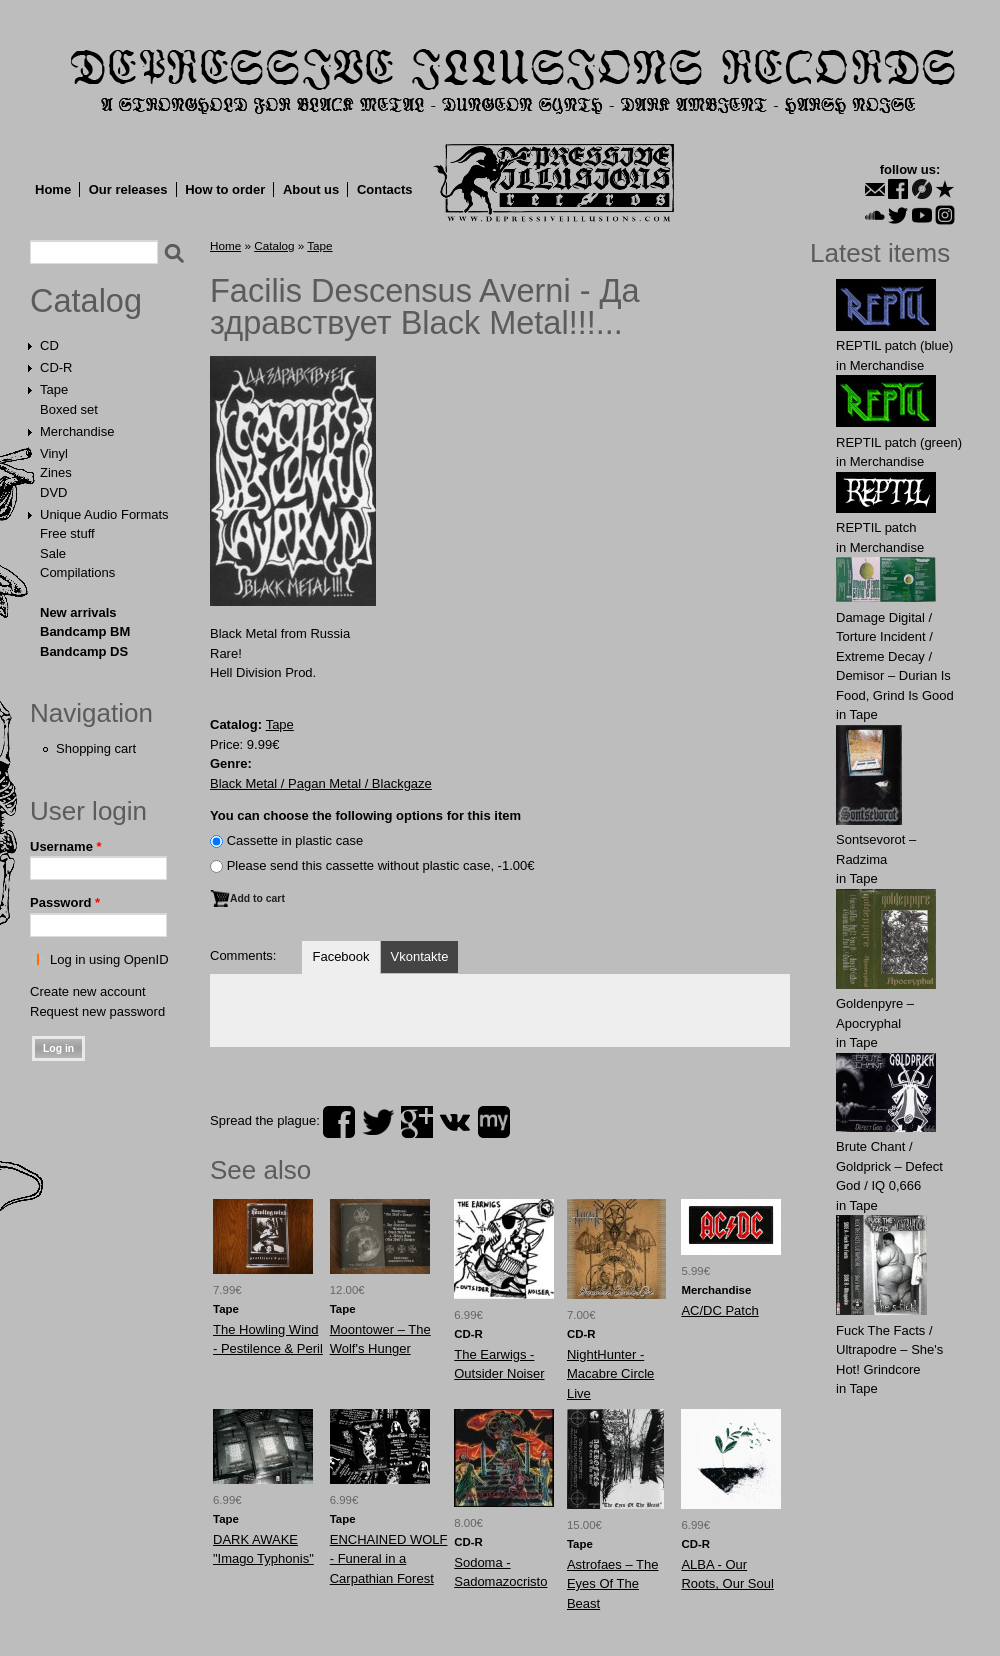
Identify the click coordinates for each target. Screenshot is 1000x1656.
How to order (225, 189)
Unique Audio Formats (104, 514)
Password (65, 902)
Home (53, 189)
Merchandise (77, 431)
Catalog (86, 301)
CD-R (56, 367)
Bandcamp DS (84, 651)
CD (49, 345)
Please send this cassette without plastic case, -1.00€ (381, 865)
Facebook (340, 956)
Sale (53, 553)
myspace (494, 1122)
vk (455, 1122)
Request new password (97, 1011)
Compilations (77, 572)
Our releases (128, 189)
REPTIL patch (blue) (894, 345)
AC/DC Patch (719, 1310)
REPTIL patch (876, 527)
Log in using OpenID (109, 959)
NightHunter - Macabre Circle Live (610, 1374)
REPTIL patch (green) (899, 442)
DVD (53, 492)
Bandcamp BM (85, 631)
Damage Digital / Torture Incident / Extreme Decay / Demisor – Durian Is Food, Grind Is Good (895, 656)
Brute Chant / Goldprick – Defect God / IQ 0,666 (889, 1166)
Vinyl (54, 453)
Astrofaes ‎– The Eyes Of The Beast (613, 1584)
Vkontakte (420, 956)
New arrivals (78, 612)
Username (66, 846)
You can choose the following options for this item (365, 815)
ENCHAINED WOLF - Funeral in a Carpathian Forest (389, 1559)
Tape (54, 389)
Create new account (88, 991)
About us (311, 189)
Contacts (385, 189)
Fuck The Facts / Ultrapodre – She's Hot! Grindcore (889, 1350)
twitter (378, 1122)
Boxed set (69, 409)
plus (417, 1122)
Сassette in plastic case (295, 840)
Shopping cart (96, 748)
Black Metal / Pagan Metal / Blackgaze (321, 783)
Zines (56, 472)
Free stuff (67, 533)
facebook (339, 1122)
